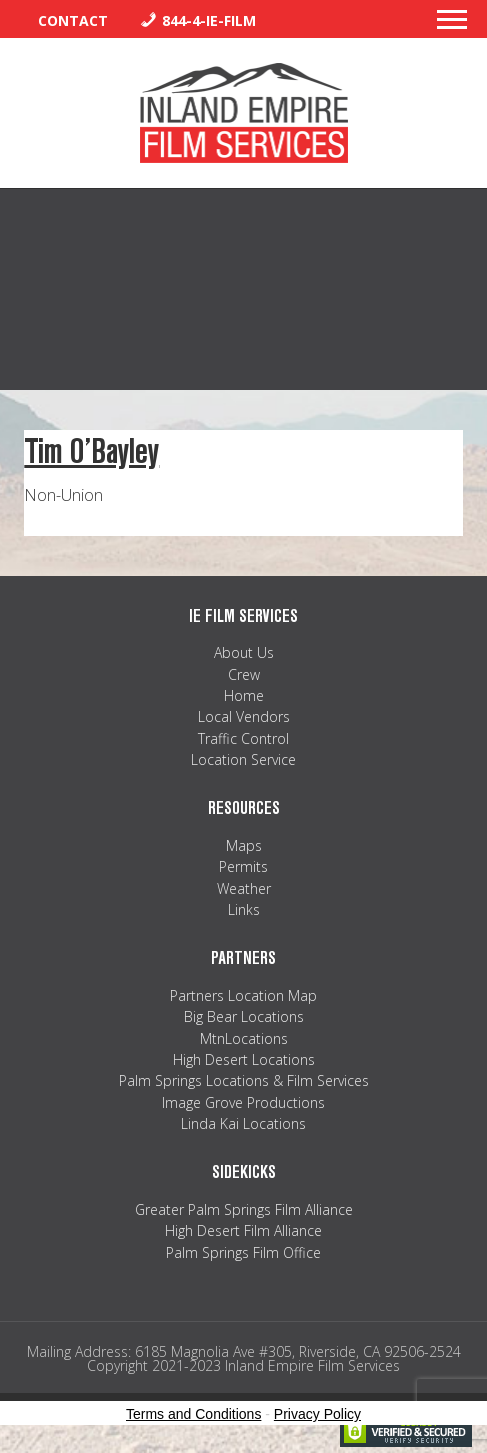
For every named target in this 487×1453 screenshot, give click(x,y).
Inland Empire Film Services (244, 113)
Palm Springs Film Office (243, 1252)
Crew (244, 674)
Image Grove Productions (243, 1102)
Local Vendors (244, 716)
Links (244, 909)
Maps (244, 845)
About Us (244, 652)
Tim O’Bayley (91, 451)
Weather (244, 888)
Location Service (243, 759)
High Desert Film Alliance (243, 1230)
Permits (243, 866)
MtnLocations (244, 1038)
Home (244, 695)
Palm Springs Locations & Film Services (244, 1080)
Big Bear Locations (244, 1016)
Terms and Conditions (193, 1414)
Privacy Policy (317, 1414)
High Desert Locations (244, 1059)
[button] (452, 25)
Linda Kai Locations (243, 1123)
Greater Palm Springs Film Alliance (244, 1209)
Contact (73, 20)
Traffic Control (243, 738)
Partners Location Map (243, 995)
